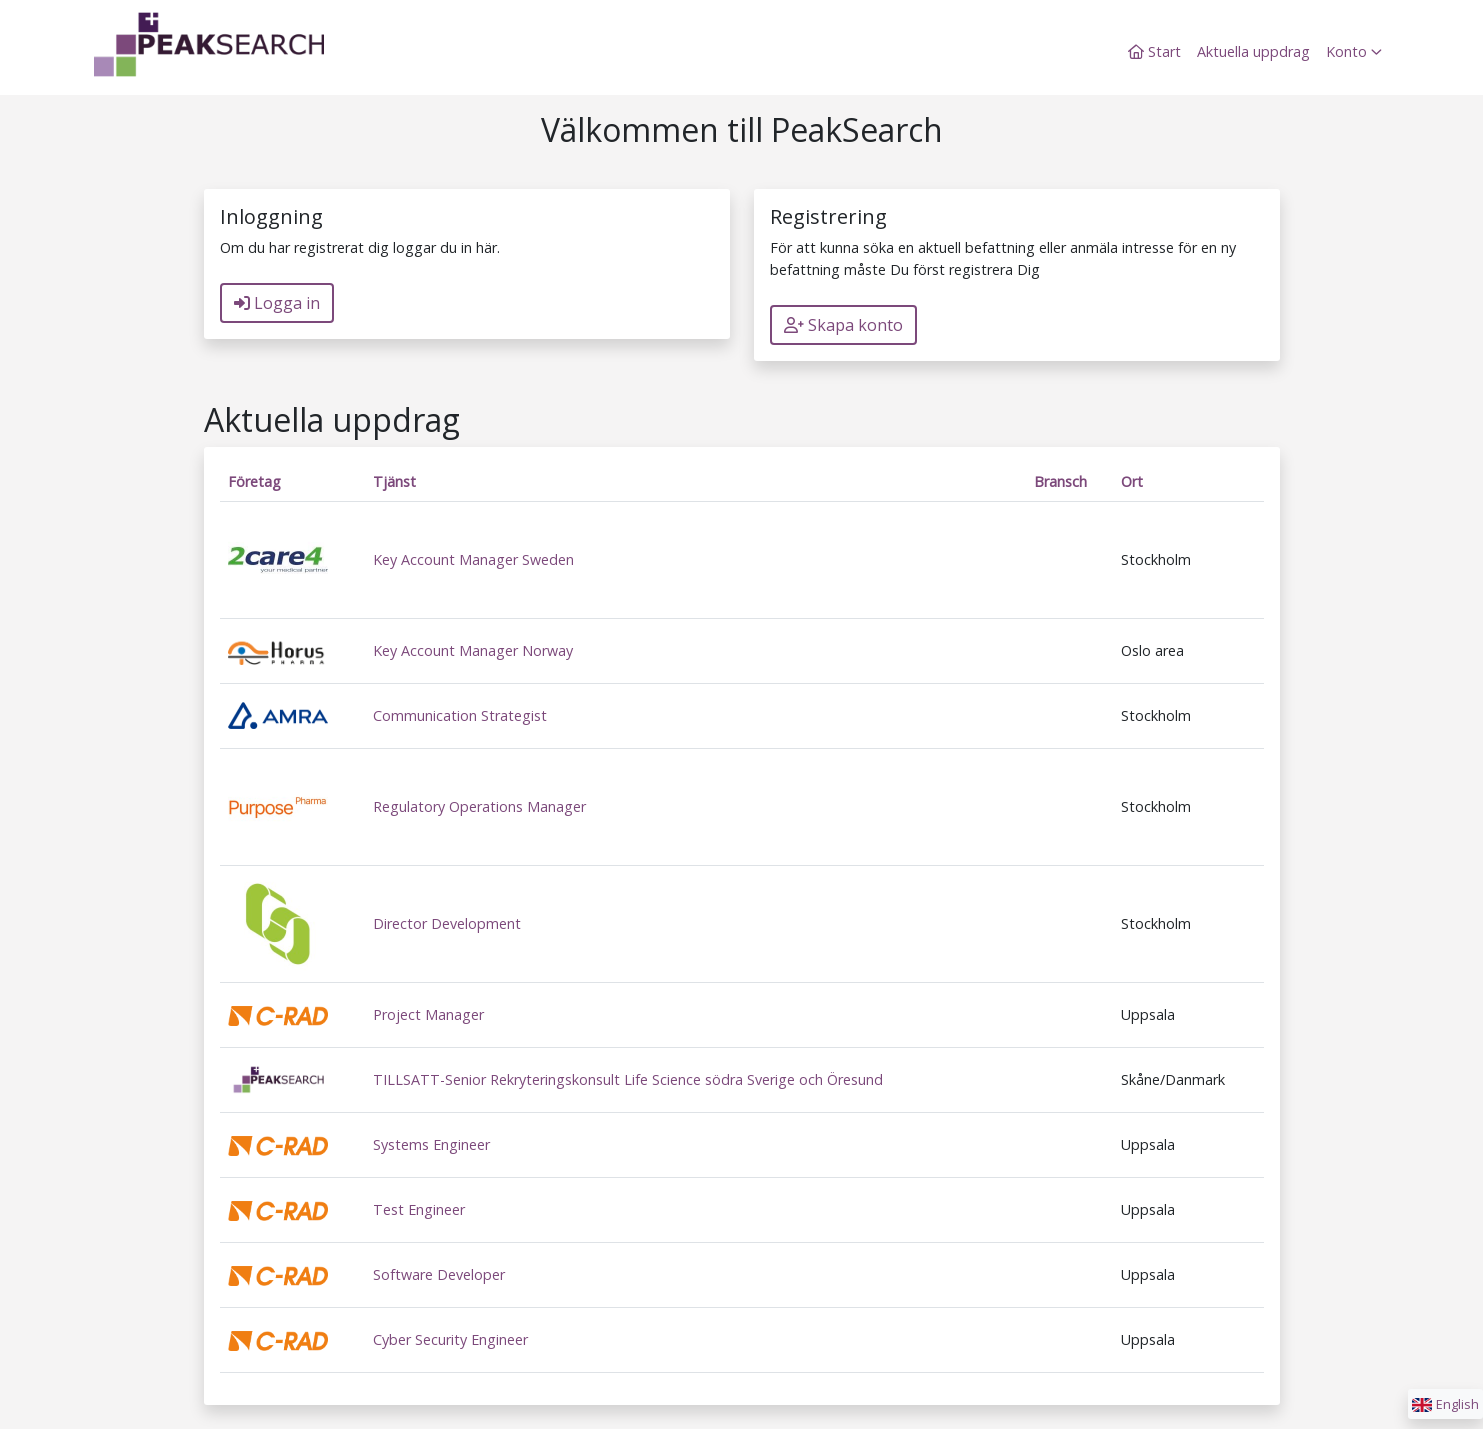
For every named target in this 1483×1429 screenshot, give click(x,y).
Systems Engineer (431, 1144)
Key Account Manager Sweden (473, 559)
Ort (1132, 481)
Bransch (1060, 481)
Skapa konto (843, 325)
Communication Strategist (460, 715)
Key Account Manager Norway (473, 650)
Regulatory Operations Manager (479, 806)
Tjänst (394, 481)
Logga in (277, 303)
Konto (1354, 51)
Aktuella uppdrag (1253, 51)
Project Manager (428, 1014)
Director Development (447, 923)
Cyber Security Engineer (450, 1339)
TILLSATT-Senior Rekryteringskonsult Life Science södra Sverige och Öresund (628, 1079)
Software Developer (439, 1274)
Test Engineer (419, 1209)
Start (1154, 51)
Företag (254, 481)
